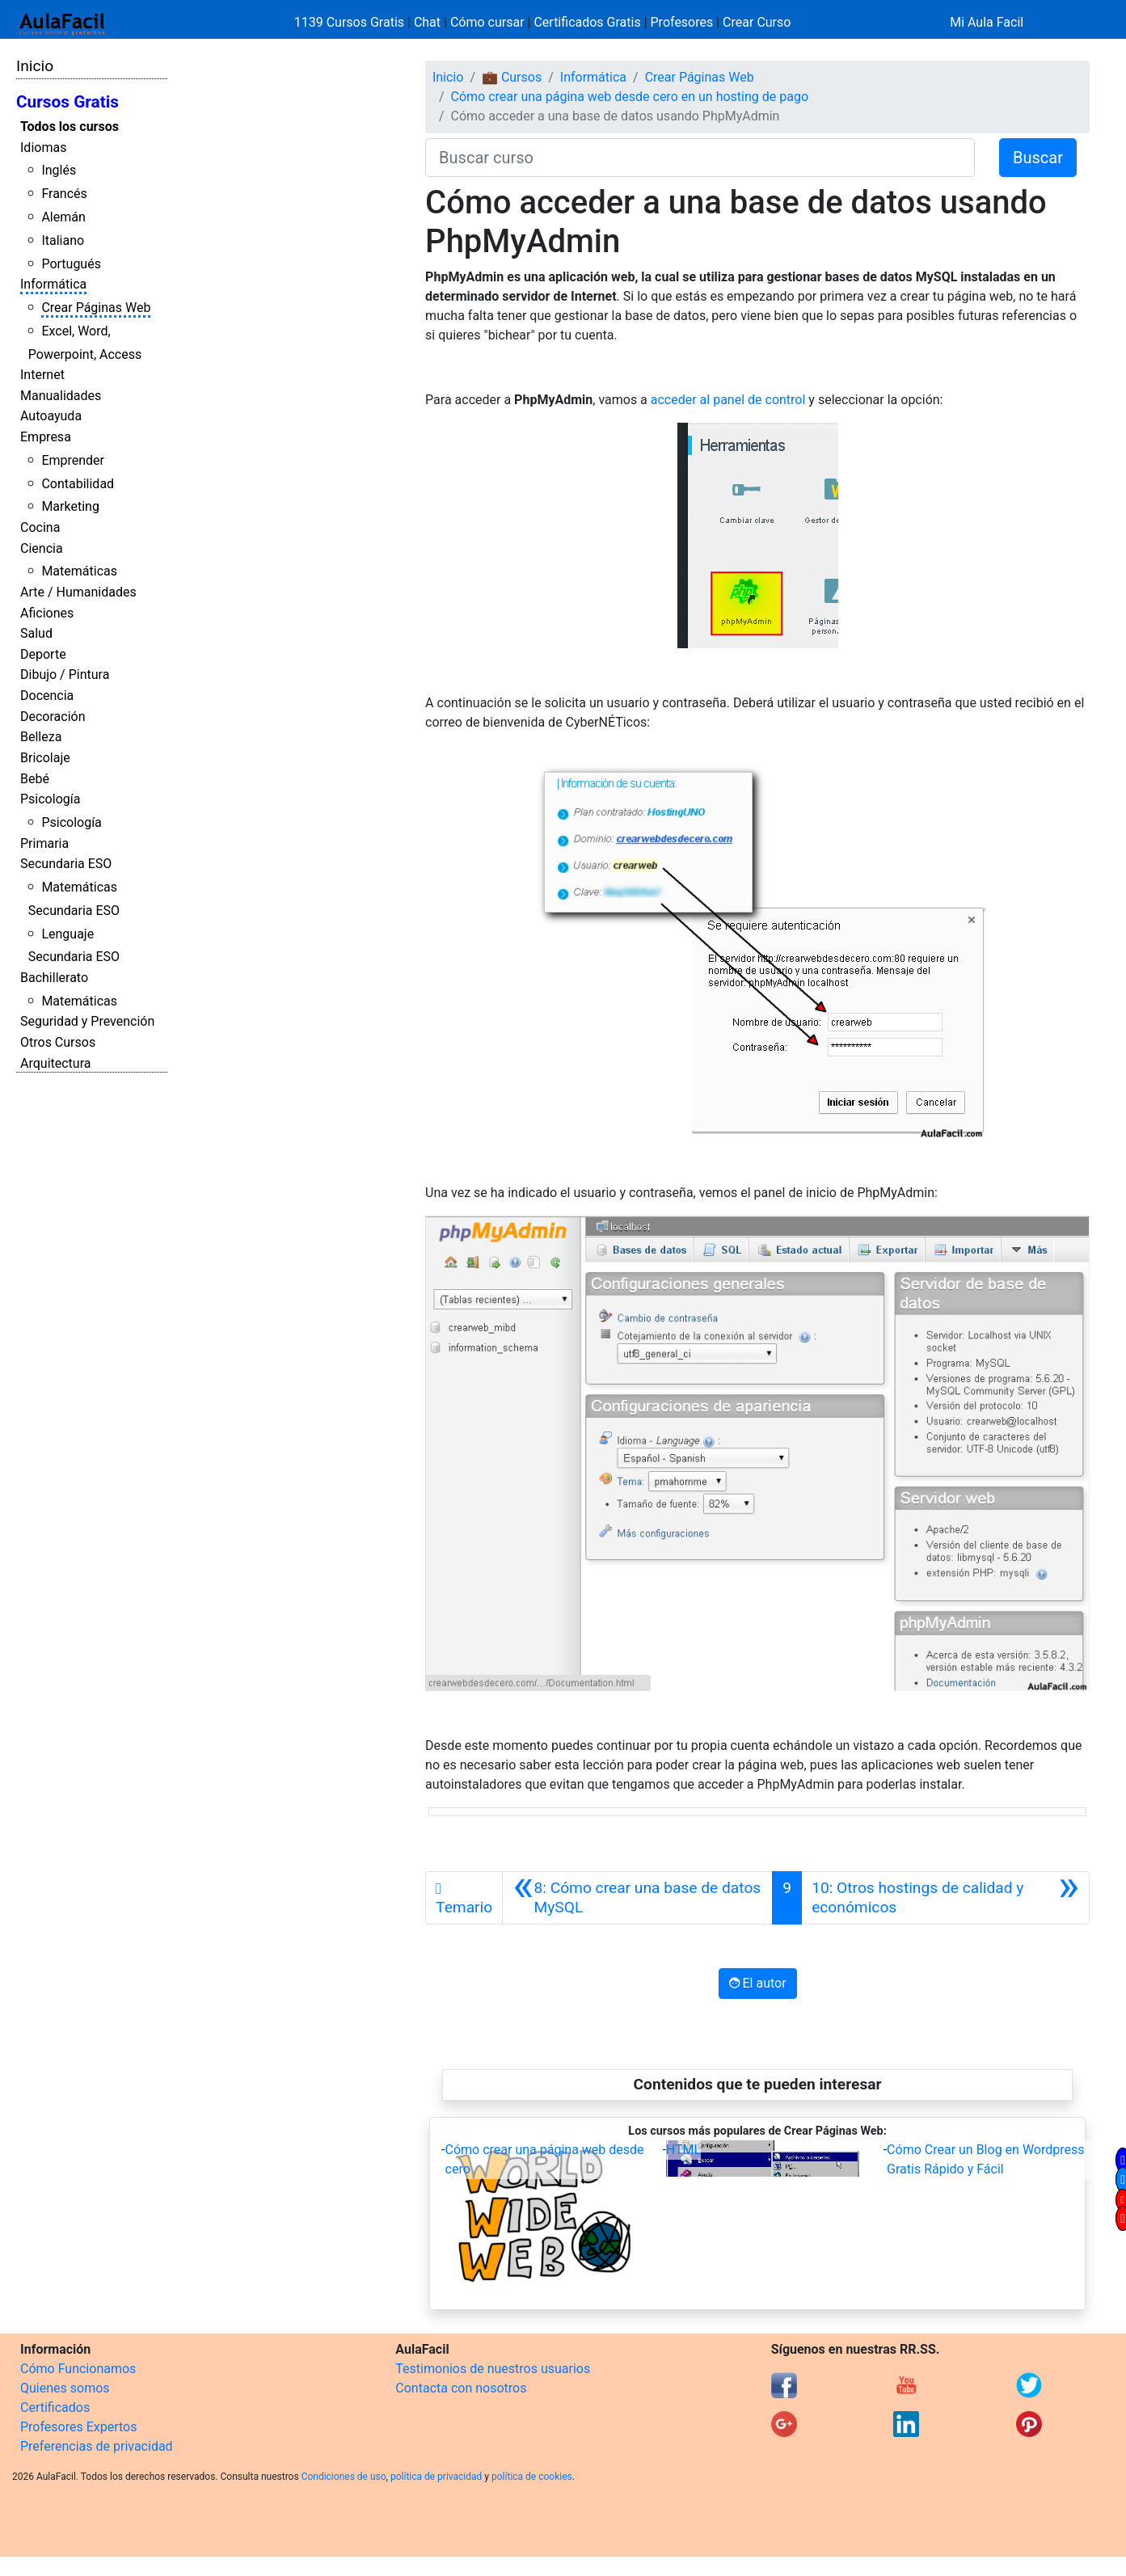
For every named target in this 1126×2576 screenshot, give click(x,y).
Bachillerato (54, 977)
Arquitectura (55, 1063)
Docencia (47, 695)
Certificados (55, 2407)
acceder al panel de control (728, 399)
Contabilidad (77, 483)
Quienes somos (65, 2388)
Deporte (43, 654)
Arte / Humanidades (78, 592)
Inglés (58, 170)
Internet (42, 374)
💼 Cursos (512, 77)
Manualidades (60, 395)
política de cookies (531, 2476)
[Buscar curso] (700, 157)
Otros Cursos (57, 1042)
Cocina (40, 527)
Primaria (44, 843)
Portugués (71, 264)
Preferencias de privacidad (96, 2446)
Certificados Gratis (586, 22)
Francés (63, 193)
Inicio (34, 66)
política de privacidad (436, 2476)
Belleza (40, 736)
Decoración (53, 716)
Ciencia (41, 548)
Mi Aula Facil (986, 22)
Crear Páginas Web (95, 307)
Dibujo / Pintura (64, 674)
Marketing (70, 506)
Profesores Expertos (78, 2427)
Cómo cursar (487, 22)
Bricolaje (45, 757)
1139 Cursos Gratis (350, 22)
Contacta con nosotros (460, 2388)
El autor (758, 1983)
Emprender (72, 460)
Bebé (34, 778)
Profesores (682, 22)
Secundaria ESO (66, 863)
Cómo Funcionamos (78, 2368)
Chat (427, 22)
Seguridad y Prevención (87, 1021)
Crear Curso (757, 22)
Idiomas (43, 147)
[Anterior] (637, 1898)
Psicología (50, 799)
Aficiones (47, 613)
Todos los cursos (69, 126)
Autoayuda (51, 416)
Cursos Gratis (67, 102)
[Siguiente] (945, 1898)
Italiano (62, 240)
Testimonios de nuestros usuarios (492, 2368)
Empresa (45, 437)
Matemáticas (79, 571)
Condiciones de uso (344, 2476)
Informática (53, 284)
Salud (36, 633)
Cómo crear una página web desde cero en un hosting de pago (630, 96)
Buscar (1038, 157)
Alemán (63, 217)
